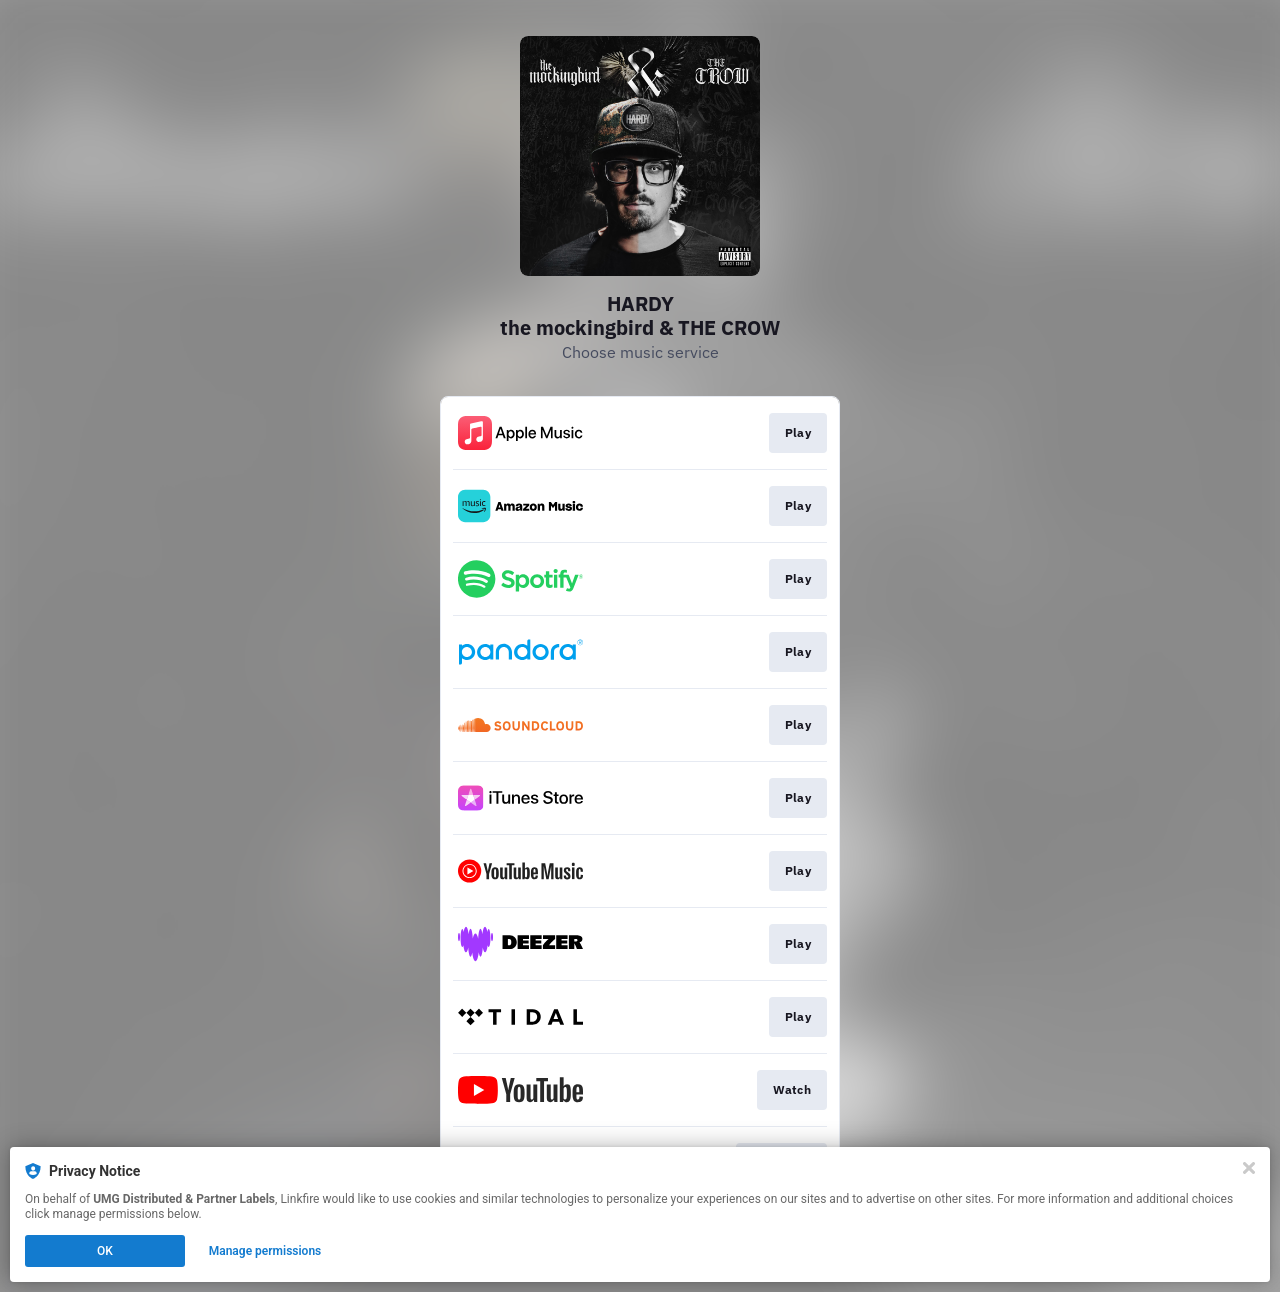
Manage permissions (265, 1251)
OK (105, 1251)
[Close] (1249, 1168)
